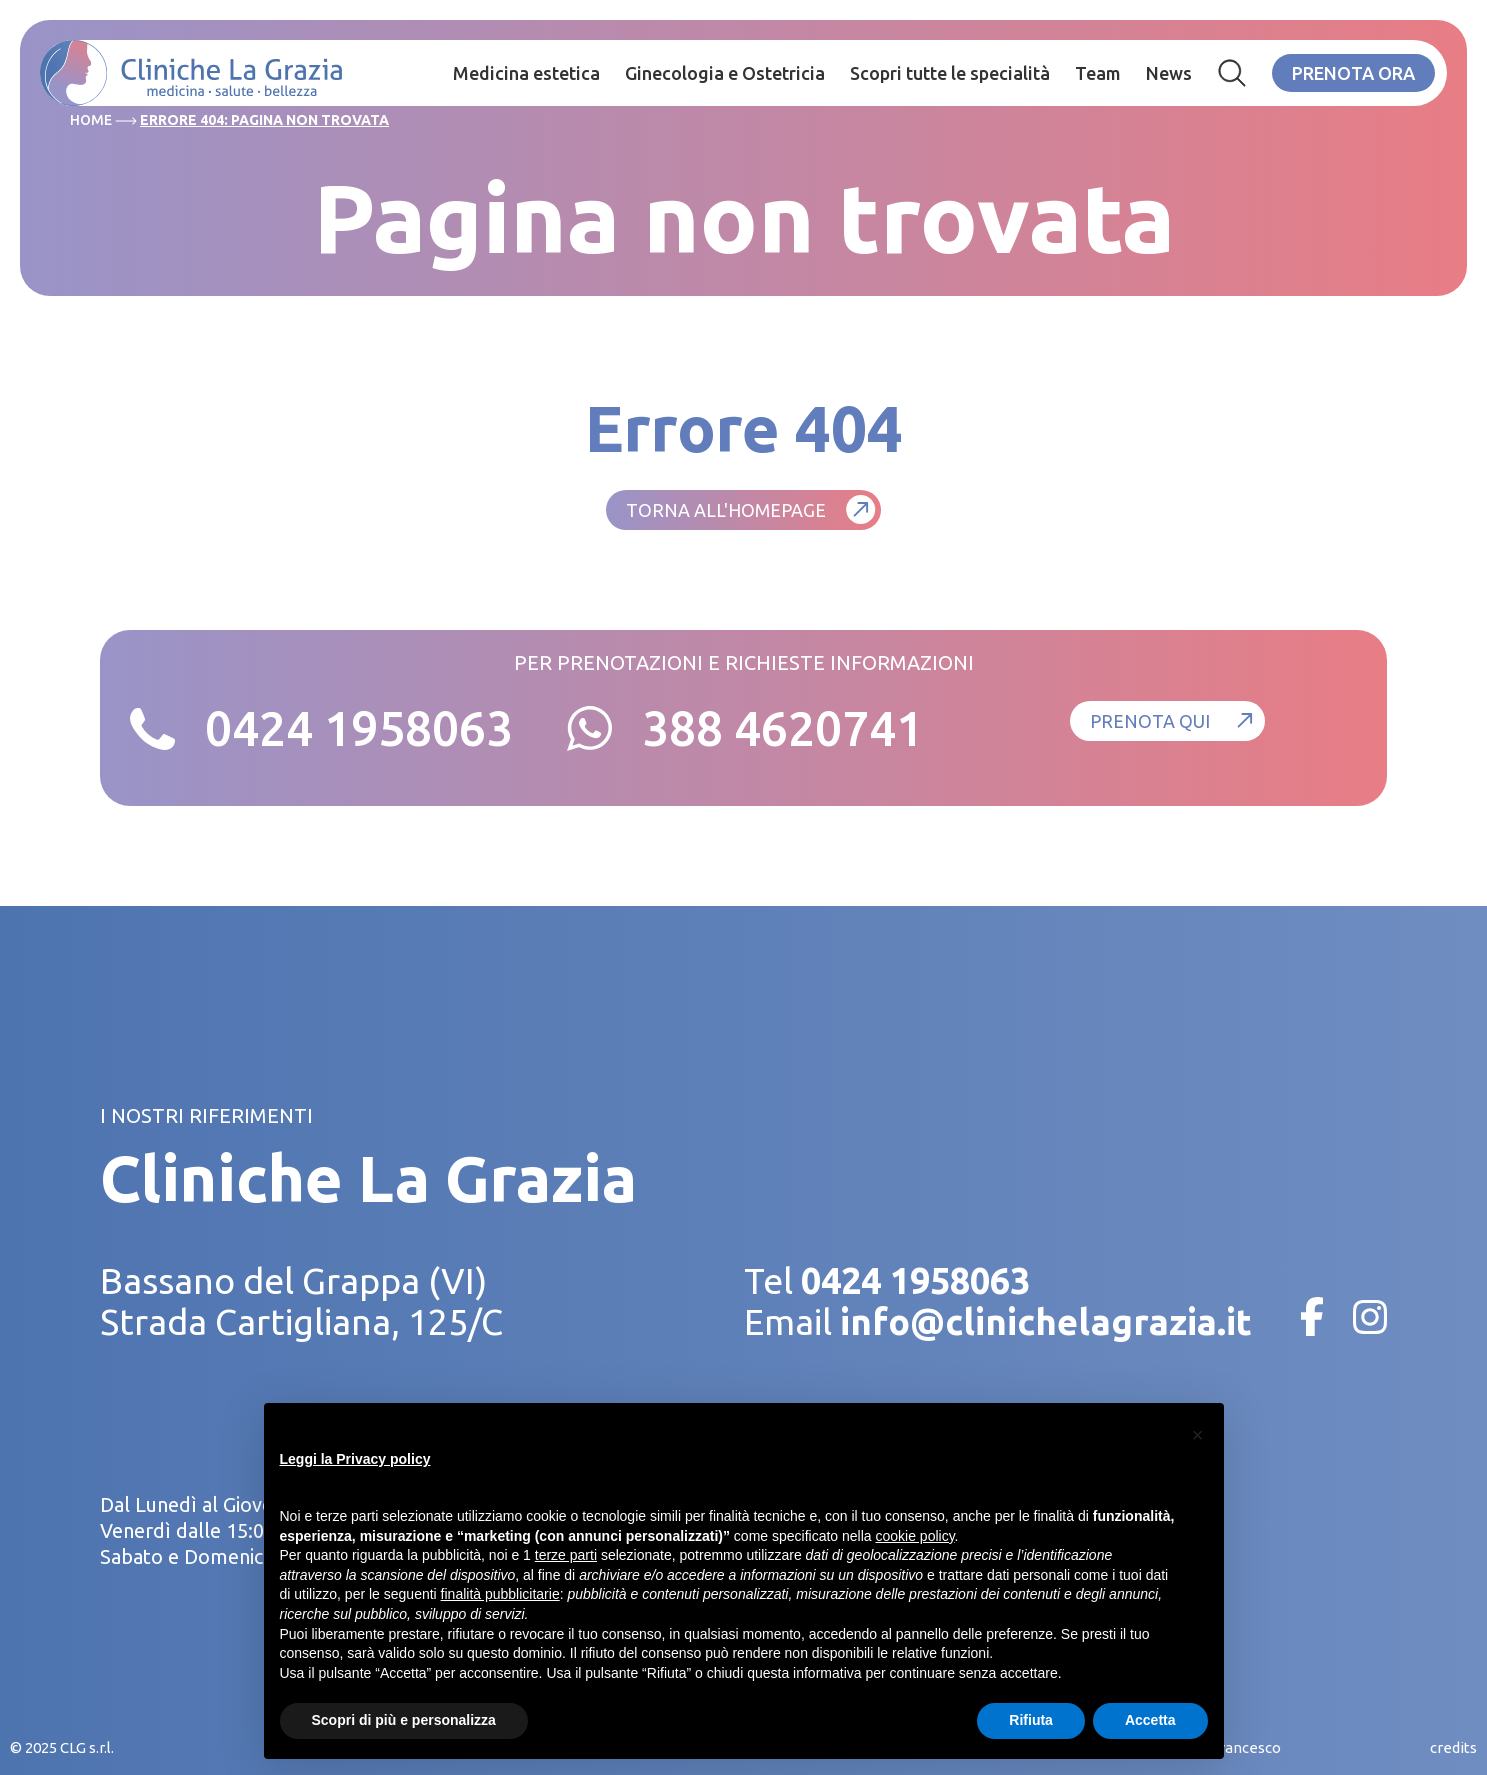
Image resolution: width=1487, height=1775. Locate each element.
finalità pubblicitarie (500, 1594)
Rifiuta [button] (1031, 1720)
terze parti (566, 1555)
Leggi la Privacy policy (355, 1459)
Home (91, 120)
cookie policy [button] (914, 1536)
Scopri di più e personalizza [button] (404, 1720)
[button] (1198, 1435)
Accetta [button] (1150, 1720)
